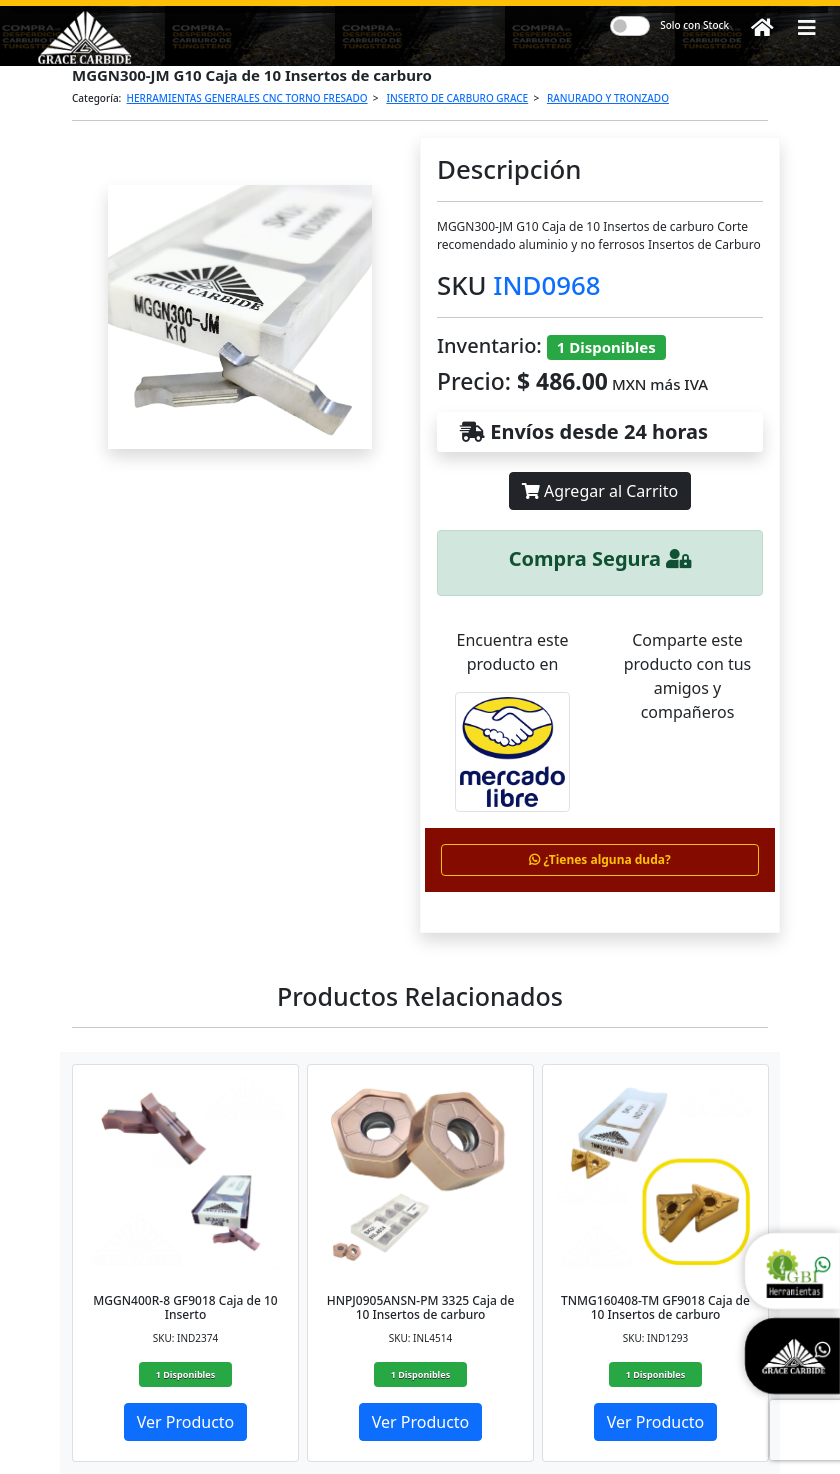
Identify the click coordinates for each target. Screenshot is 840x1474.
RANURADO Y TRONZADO (608, 98)
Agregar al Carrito (600, 491)
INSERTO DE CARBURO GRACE (457, 98)
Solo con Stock (694, 25)
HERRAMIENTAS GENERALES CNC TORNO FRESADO (247, 98)
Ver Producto (186, 1422)
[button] (807, 28)
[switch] (630, 26)
